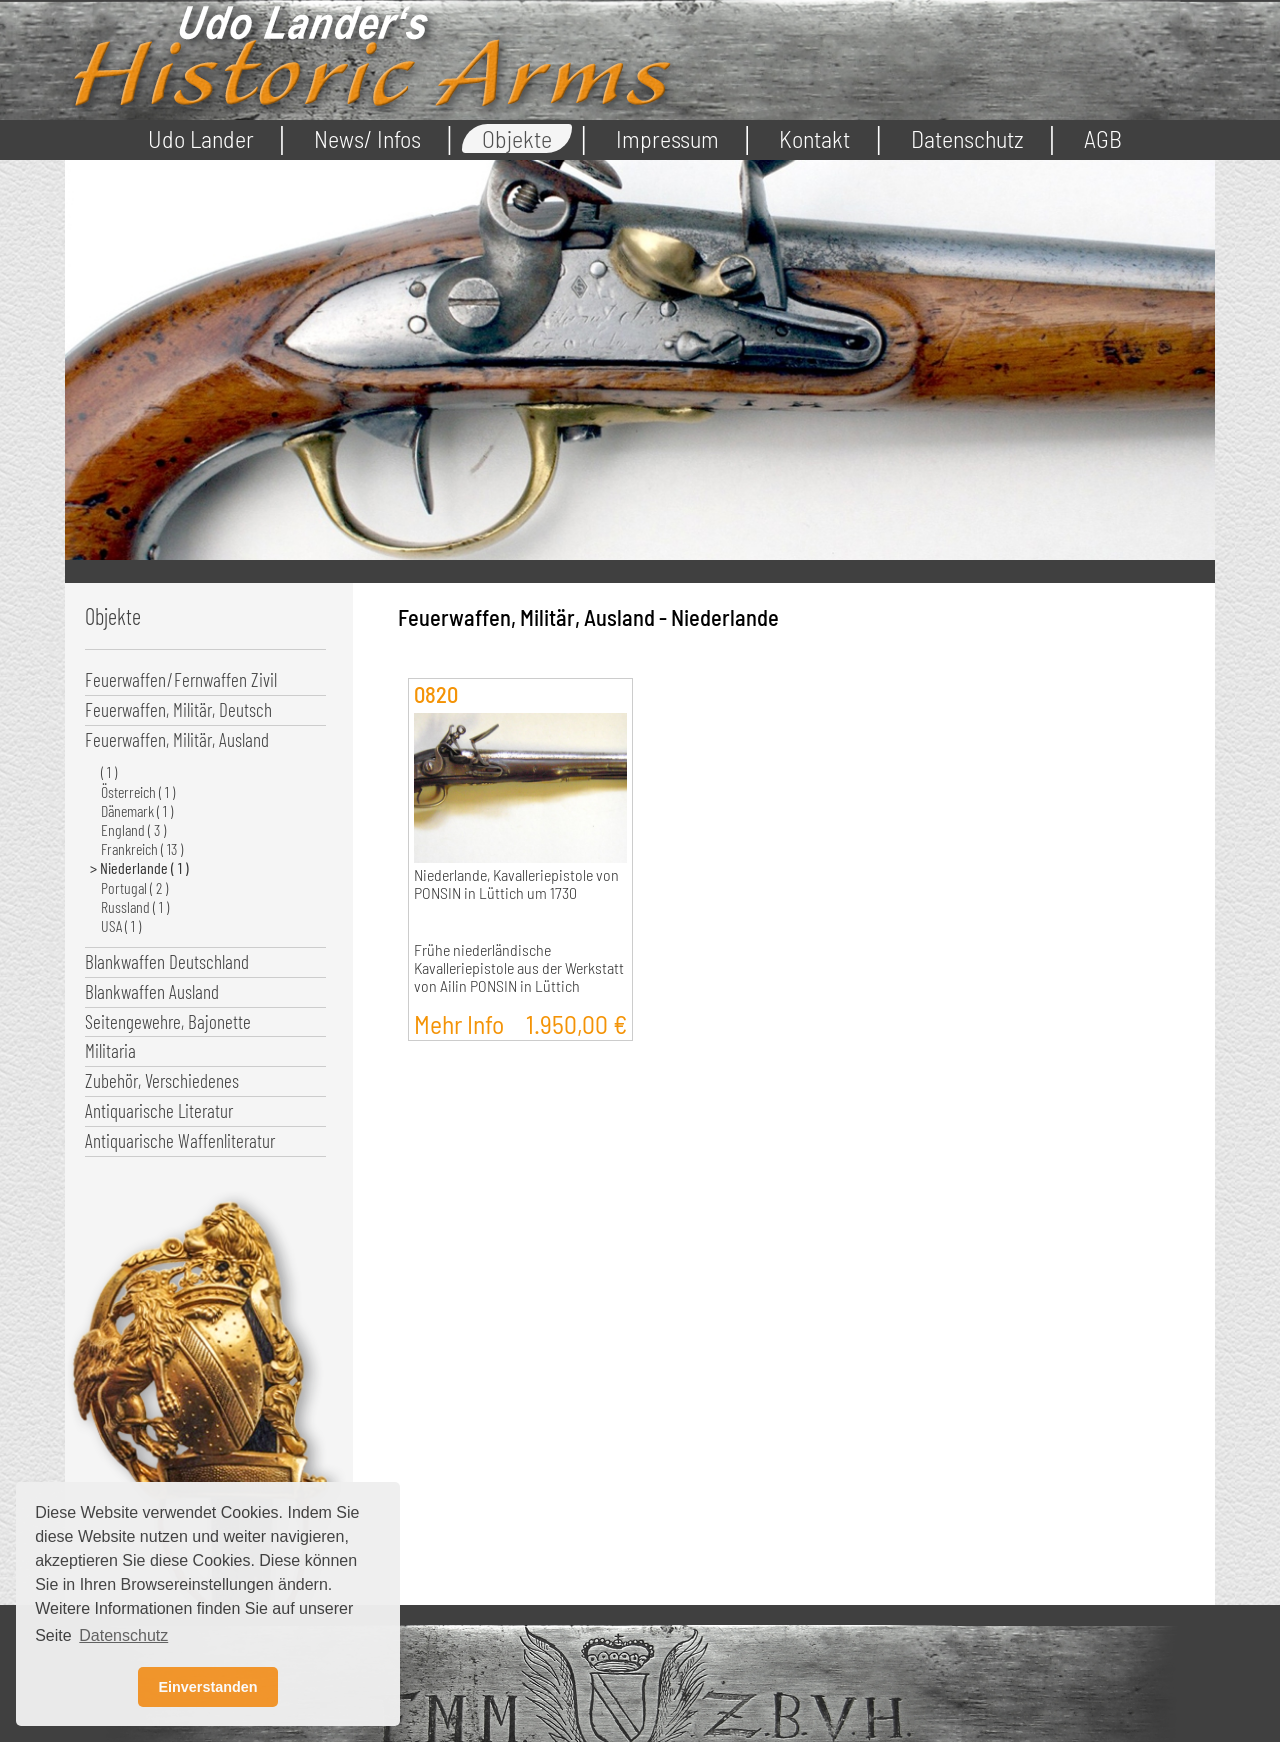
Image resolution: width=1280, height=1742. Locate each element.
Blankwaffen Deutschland (167, 961)
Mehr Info (521, 1023)
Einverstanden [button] (207, 1687)
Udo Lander (201, 138)
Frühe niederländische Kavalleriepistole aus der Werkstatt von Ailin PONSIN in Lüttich (519, 967)
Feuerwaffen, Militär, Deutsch (178, 709)
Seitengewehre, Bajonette (168, 1021)
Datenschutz (967, 138)
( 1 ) (109, 771)
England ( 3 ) (133, 829)
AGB (1103, 138)
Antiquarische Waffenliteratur (180, 1140)
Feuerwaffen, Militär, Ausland (177, 739)
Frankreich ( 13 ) (142, 848)
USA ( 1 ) (121, 925)
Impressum (667, 138)
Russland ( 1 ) (135, 906)
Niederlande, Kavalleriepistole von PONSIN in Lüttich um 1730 (516, 884)
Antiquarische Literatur (159, 1110)
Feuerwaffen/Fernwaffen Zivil (181, 679)
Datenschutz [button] (123, 1635)
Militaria (110, 1050)
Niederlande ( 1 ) (145, 867)
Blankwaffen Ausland (152, 991)
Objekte (517, 138)
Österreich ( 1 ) (138, 791)
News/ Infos (367, 138)
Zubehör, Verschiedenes (162, 1080)
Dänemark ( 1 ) (137, 810)
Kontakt (814, 138)
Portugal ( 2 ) (134, 887)
